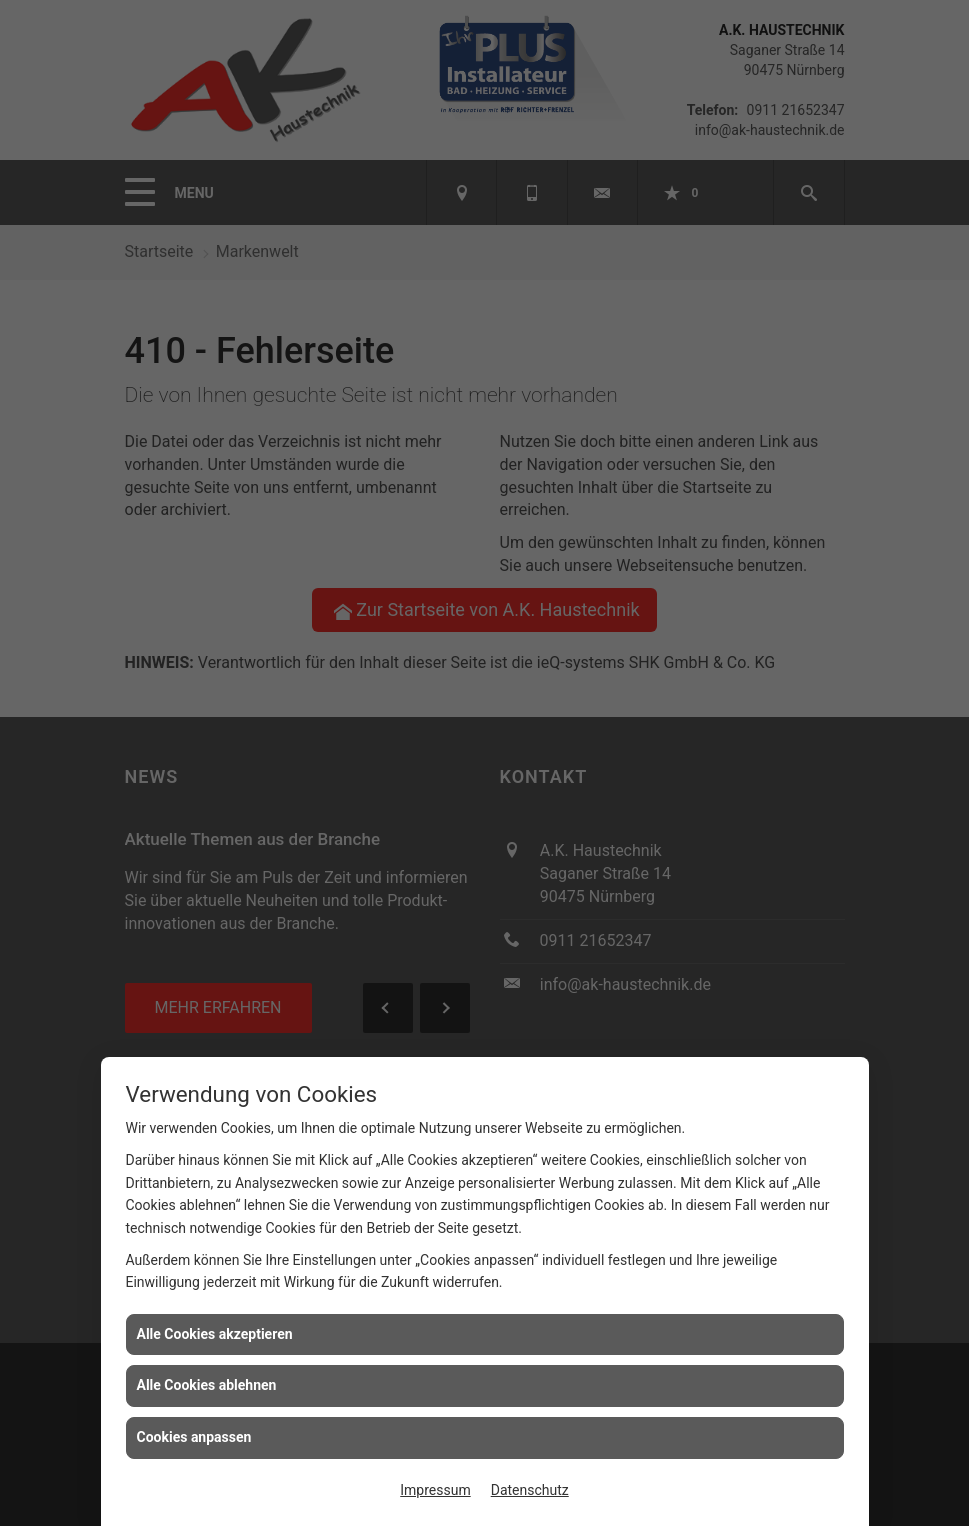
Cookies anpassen (194, 1437)
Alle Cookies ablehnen (207, 1385)
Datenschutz (530, 1490)
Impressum (435, 1490)
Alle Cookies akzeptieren (215, 1334)
